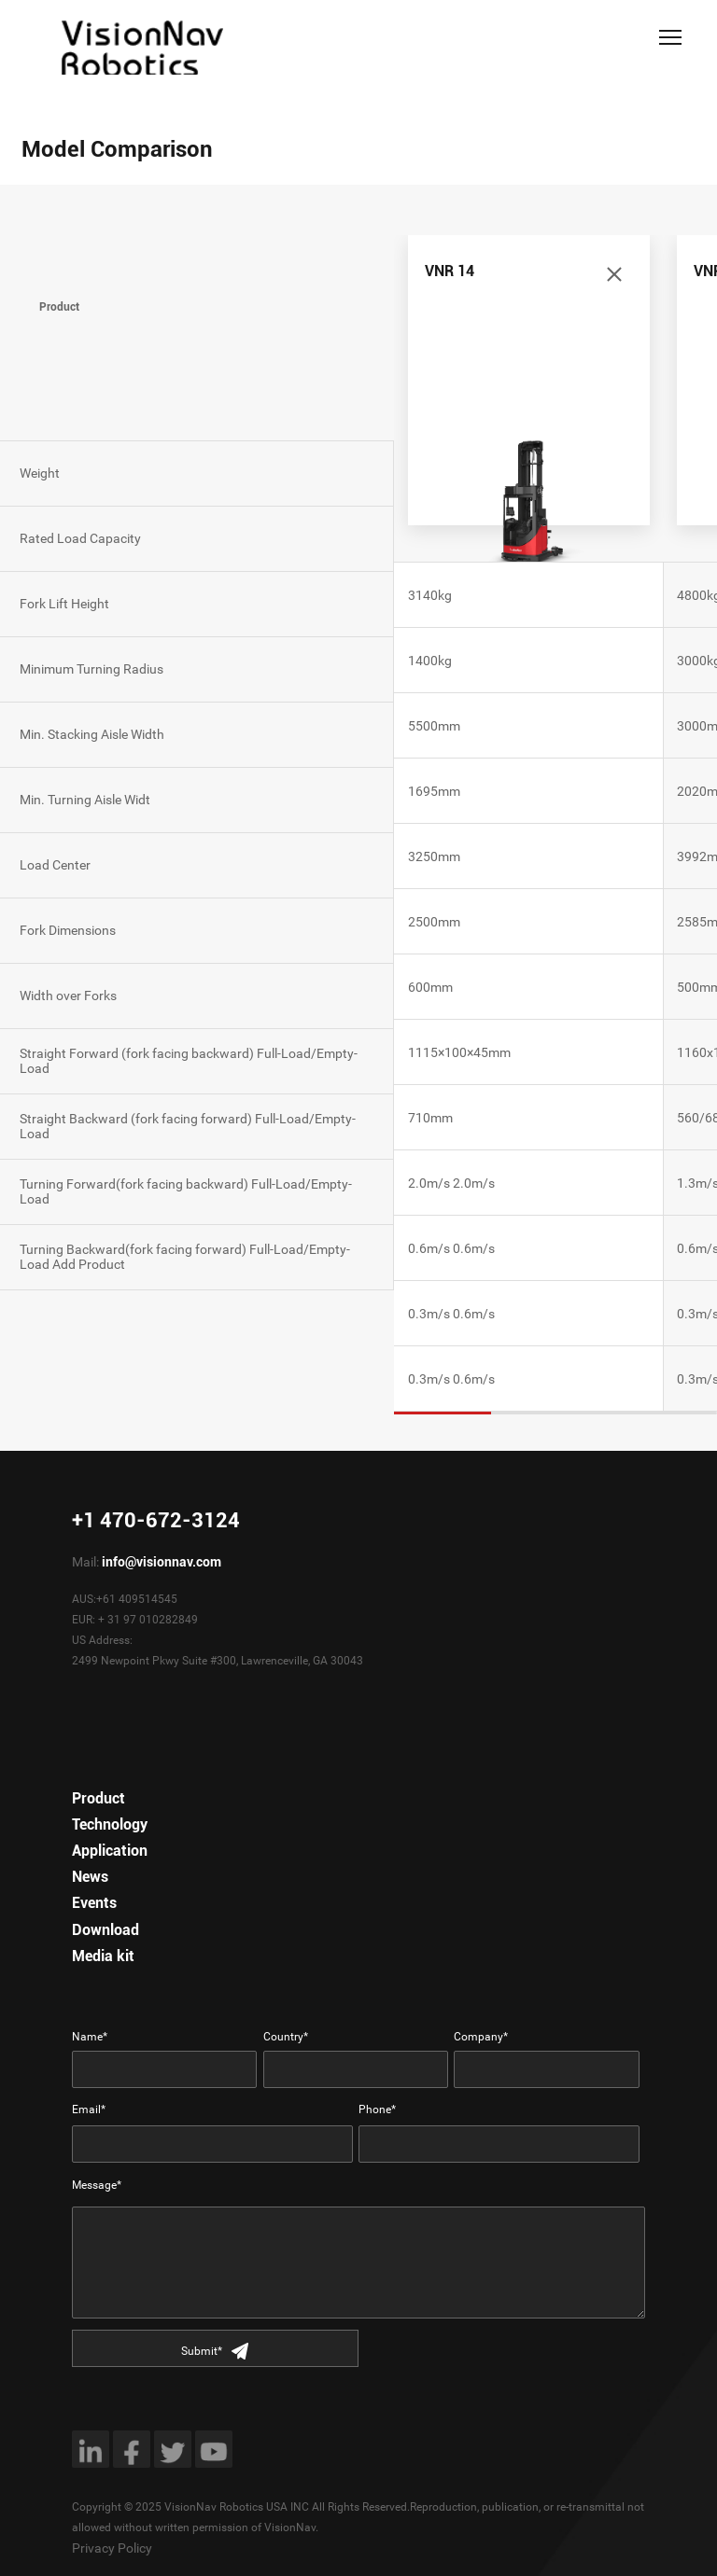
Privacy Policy (112, 2548)
